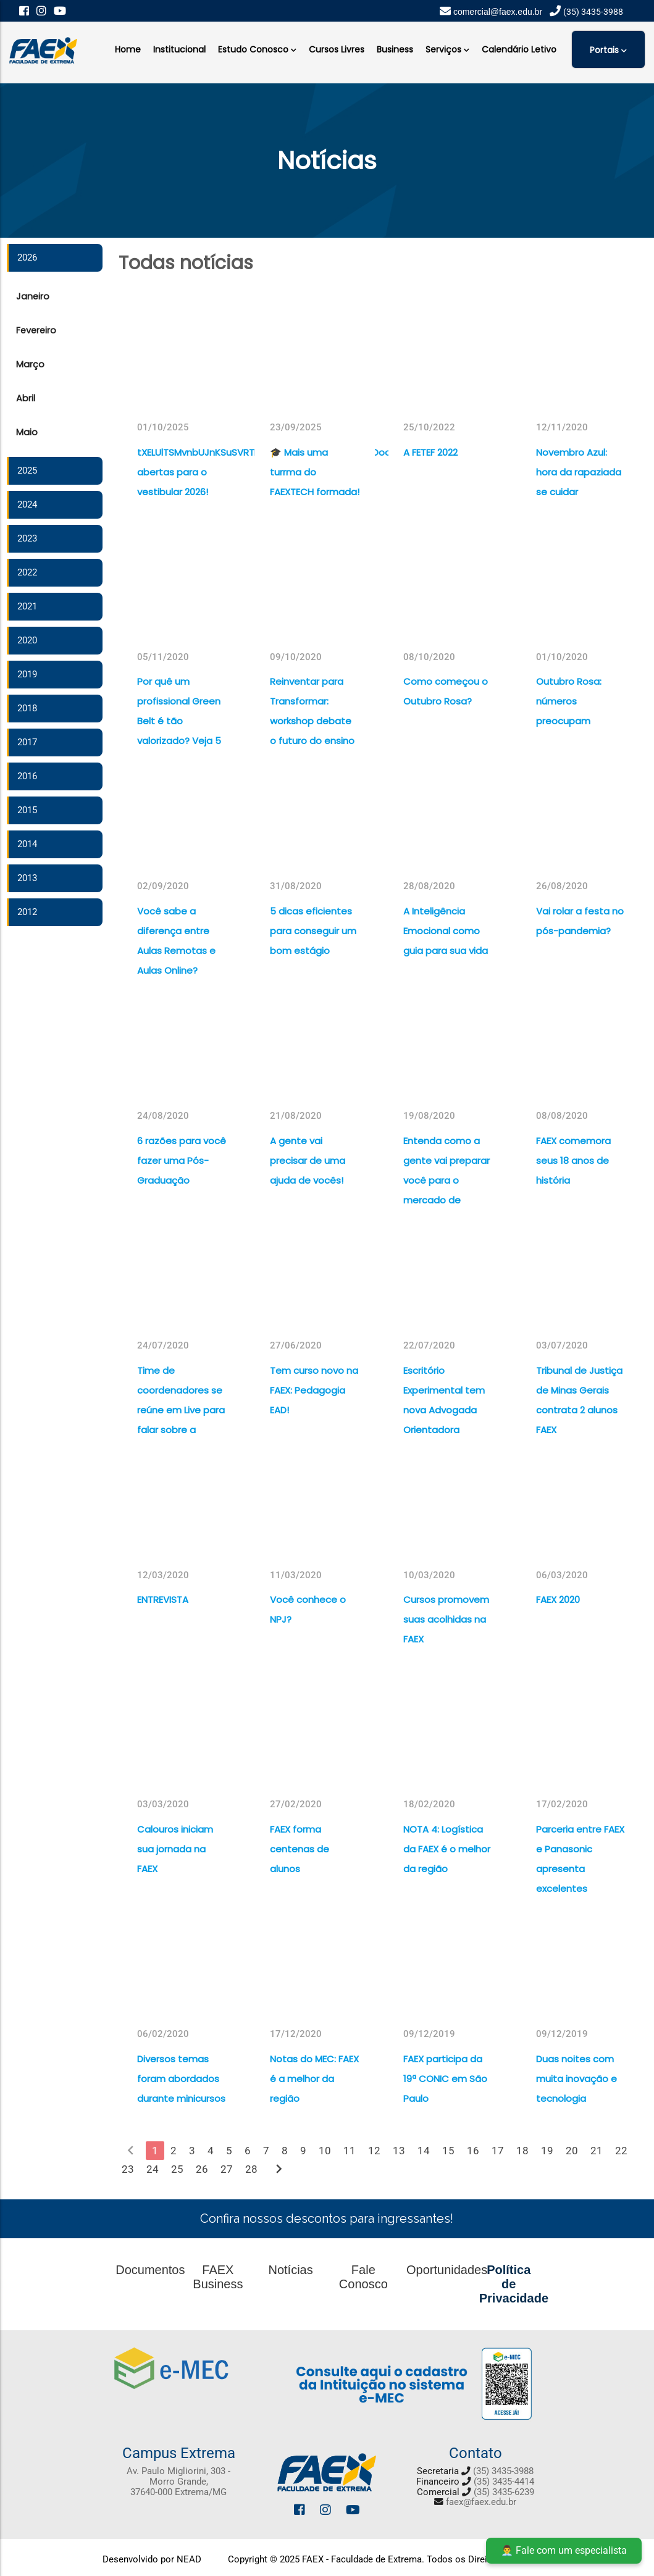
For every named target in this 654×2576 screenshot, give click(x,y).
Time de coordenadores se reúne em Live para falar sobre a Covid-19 (181, 1410)
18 (522, 2150)
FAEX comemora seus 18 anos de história (573, 1160)
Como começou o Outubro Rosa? (445, 691)
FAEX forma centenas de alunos (299, 1849)
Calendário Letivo (519, 49)
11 (349, 2150)
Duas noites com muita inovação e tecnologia (576, 2078)
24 (152, 2169)
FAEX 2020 (558, 1599)
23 (128, 2169)
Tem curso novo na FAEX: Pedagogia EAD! (314, 1390)
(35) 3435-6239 (504, 2492)
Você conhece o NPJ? (308, 1609)
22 (621, 2150)
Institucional (179, 49)
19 (547, 2150)
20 (572, 2150)
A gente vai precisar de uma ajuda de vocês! (307, 1160)
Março (30, 364)
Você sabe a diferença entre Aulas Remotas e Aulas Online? (176, 941)
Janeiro (32, 296)
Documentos (150, 2270)
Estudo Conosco (257, 48)
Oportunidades (446, 2270)
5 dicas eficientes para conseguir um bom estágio (313, 931)
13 (399, 2150)
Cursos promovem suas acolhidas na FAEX (446, 1619)
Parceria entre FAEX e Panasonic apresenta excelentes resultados (580, 1869)
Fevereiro (36, 330)
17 (498, 2150)
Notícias (290, 2270)
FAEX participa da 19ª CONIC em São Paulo (445, 2078)
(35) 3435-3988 (503, 2471)
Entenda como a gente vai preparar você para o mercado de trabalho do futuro (446, 1180)
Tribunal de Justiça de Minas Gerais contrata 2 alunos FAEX (579, 1400)
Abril (25, 398)
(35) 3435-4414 (504, 2482)
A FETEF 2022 (430, 452)
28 (251, 2169)
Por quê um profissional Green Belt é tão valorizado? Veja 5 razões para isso (179, 721)
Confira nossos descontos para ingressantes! (326, 2218)
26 (202, 2169)
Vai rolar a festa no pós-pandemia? (580, 921)
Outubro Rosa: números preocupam (569, 701)
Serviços (447, 48)
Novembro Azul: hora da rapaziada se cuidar (578, 472)
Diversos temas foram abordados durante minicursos (181, 2078)
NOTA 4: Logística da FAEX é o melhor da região (446, 1849)
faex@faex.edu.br (481, 2502)
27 (226, 2169)
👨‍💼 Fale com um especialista (564, 2550)
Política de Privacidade (513, 2284)
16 (473, 2150)
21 (596, 2150)
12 (374, 2150)
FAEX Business (218, 2277)
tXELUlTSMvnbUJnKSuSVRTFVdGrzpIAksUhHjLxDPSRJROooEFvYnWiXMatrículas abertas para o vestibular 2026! (182, 472)
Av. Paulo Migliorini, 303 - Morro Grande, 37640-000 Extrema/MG (178, 2481)
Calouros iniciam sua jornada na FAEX (175, 1849)
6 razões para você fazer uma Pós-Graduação (181, 1160)
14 (423, 2150)
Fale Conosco (363, 2277)
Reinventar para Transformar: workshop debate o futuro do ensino (312, 711)
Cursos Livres (336, 49)
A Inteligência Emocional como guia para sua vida (445, 931)
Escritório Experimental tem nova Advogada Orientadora (444, 1400)
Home (128, 49)
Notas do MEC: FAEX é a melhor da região (314, 2078)
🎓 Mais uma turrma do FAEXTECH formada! (314, 472)
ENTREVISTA (162, 1599)
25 (177, 2169)
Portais (608, 49)
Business (395, 49)
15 (448, 2150)
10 (325, 2150)
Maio (27, 432)
